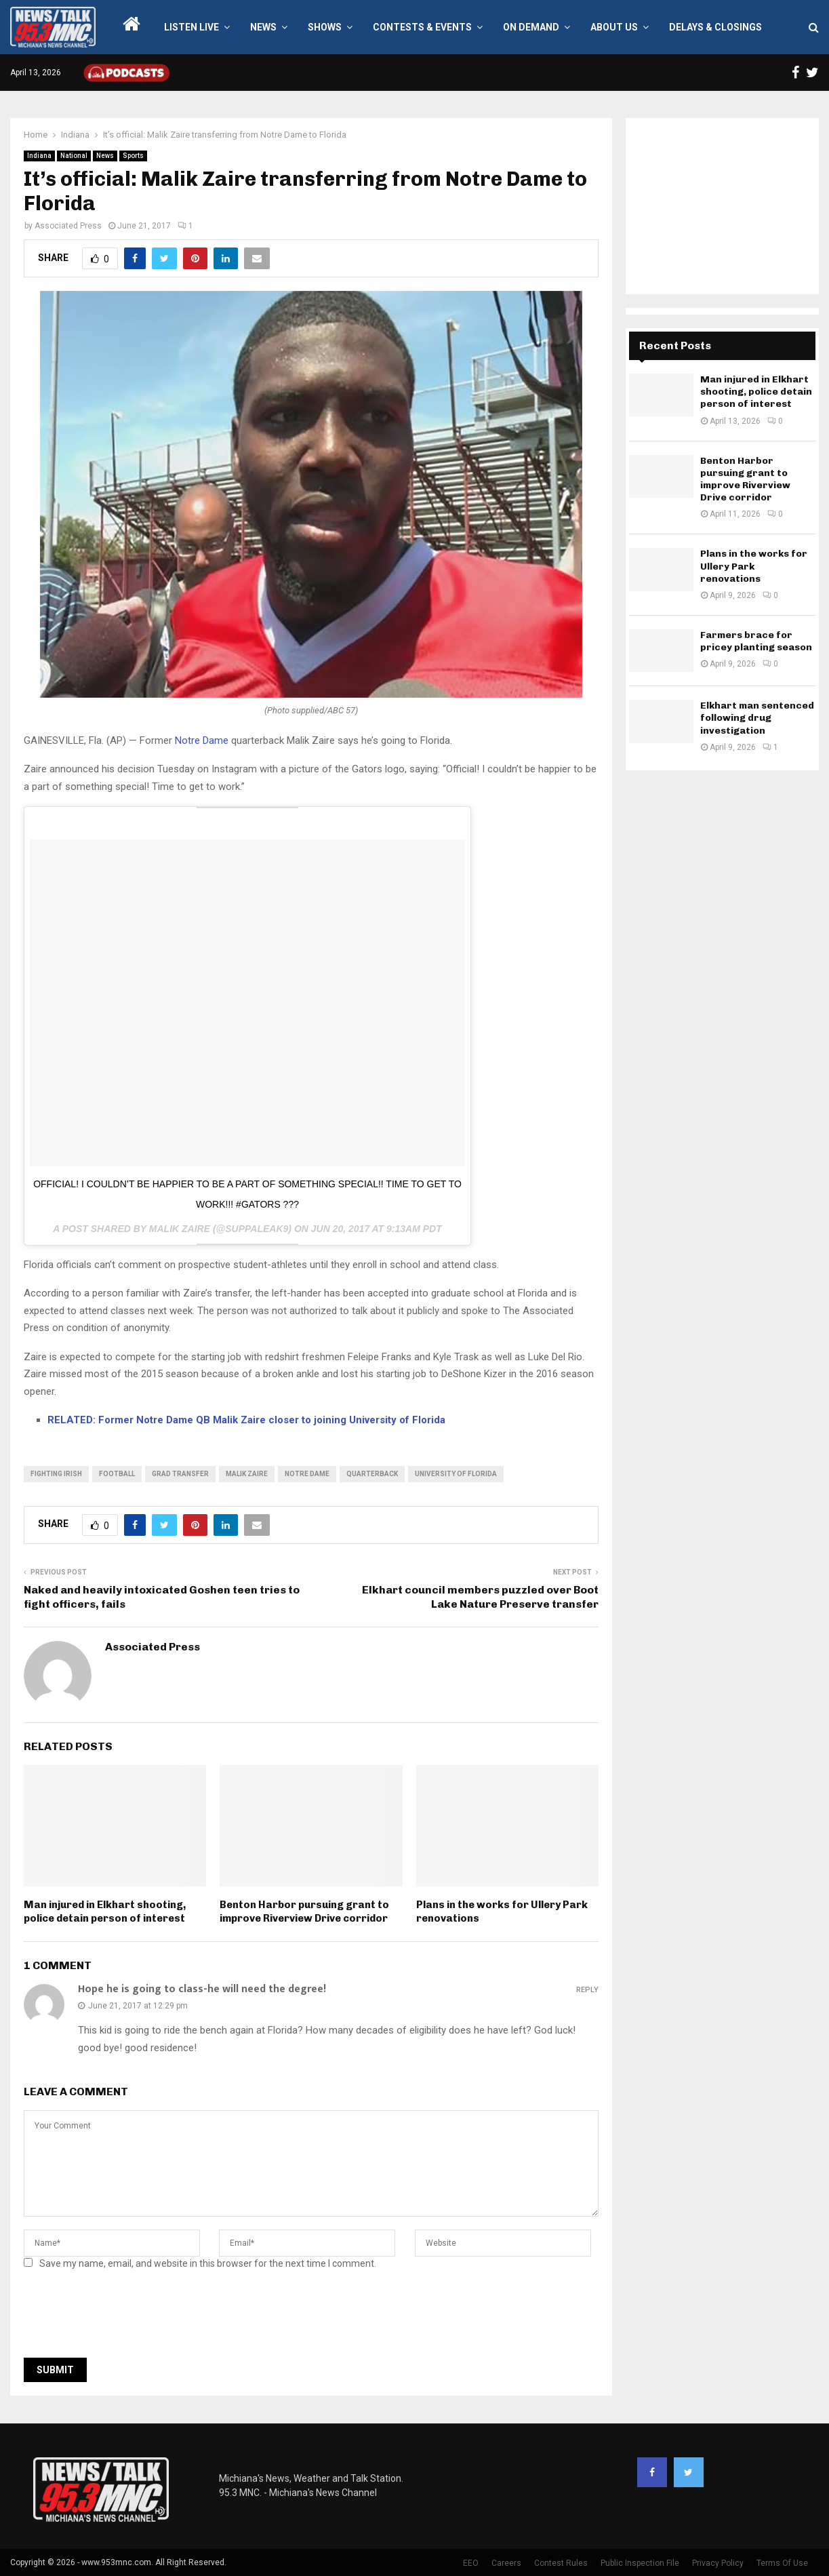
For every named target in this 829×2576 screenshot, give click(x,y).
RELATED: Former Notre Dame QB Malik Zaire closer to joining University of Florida (246, 1420)
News (263, 27)
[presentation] (127, 2317)
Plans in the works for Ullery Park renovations (753, 566)
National (73, 155)
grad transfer (180, 1474)
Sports (133, 155)
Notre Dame (201, 740)
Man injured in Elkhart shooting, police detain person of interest (105, 1911)
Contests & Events (422, 27)
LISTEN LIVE (191, 27)
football (117, 1474)
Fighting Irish (56, 1474)
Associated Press (68, 226)
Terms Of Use (782, 2563)
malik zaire (247, 1474)
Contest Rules (561, 2563)
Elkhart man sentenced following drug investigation (757, 718)
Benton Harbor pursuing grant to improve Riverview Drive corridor (304, 1911)
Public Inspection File (640, 2563)
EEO (471, 2563)
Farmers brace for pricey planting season (756, 641)
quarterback (372, 1474)
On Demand (531, 27)
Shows (325, 27)
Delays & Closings (715, 27)
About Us (614, 27)
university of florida (456, 1474)
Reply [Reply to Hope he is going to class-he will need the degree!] (587, 1990)
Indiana (39, 155)
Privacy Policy (718, 2563)
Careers (506, 2563)
